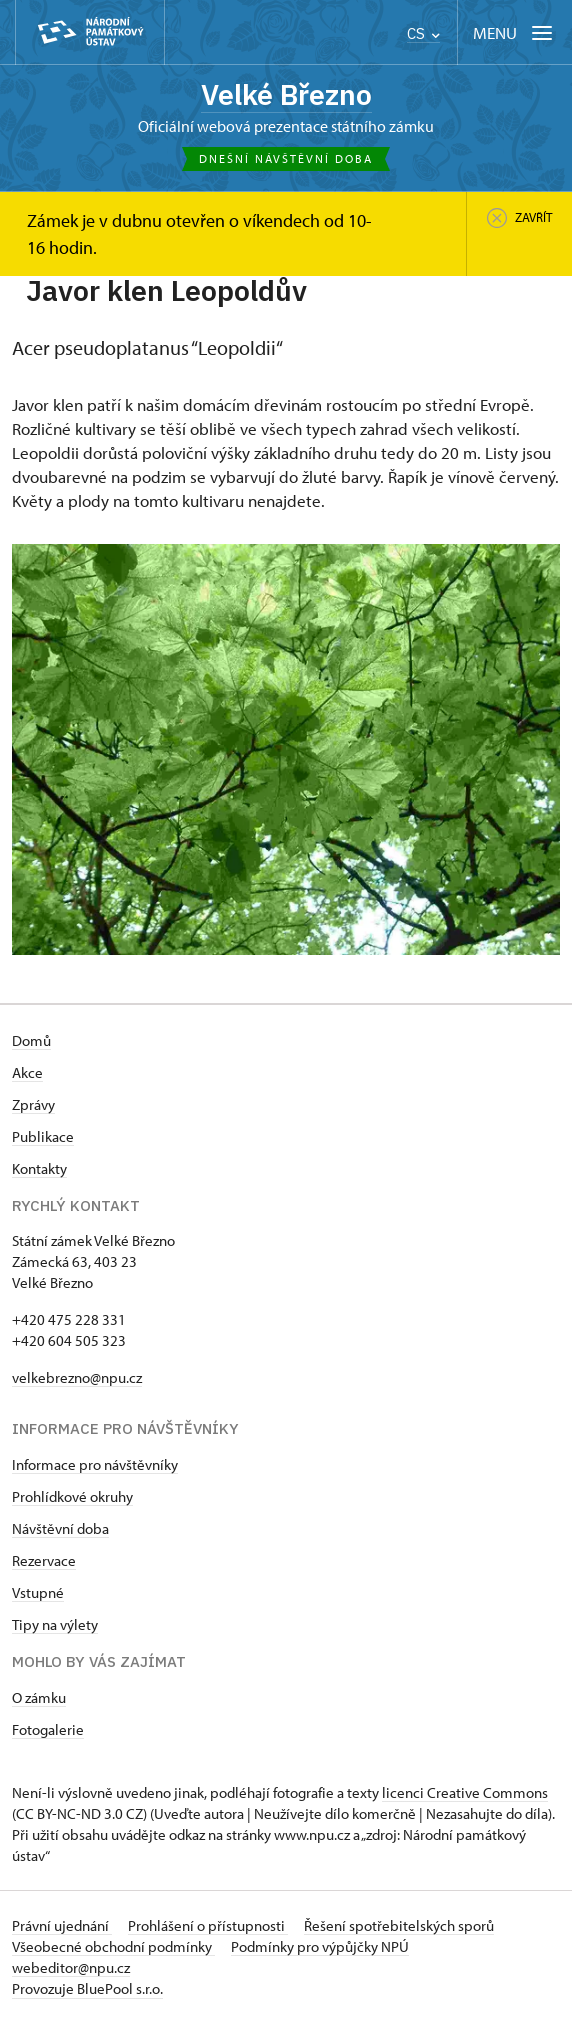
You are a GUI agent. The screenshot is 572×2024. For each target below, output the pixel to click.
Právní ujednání (62, 1926)
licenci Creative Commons (465, 1793)
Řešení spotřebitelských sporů (399, 1926)
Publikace (43, 1137)
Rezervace (44, 1561)
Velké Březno (286, 94)
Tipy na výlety (55, 1625)
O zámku (39, 1698)
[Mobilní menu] (514, 32)
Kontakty (39, 1169)
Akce (27, 1073)
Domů (31, 1041)
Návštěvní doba (60, 1529)
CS (423, 33)
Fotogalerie (48, 1730)
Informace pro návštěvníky (95, 1465)
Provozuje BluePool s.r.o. (87, 1989)
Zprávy (33, 1105)
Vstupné (38, 1593)
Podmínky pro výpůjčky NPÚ (320, 1947)
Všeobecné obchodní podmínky (113, 1947)
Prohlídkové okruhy (72, 1497)
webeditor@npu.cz (71, 1968)
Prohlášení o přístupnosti (208, 1926)
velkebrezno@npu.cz (77, 1378)
